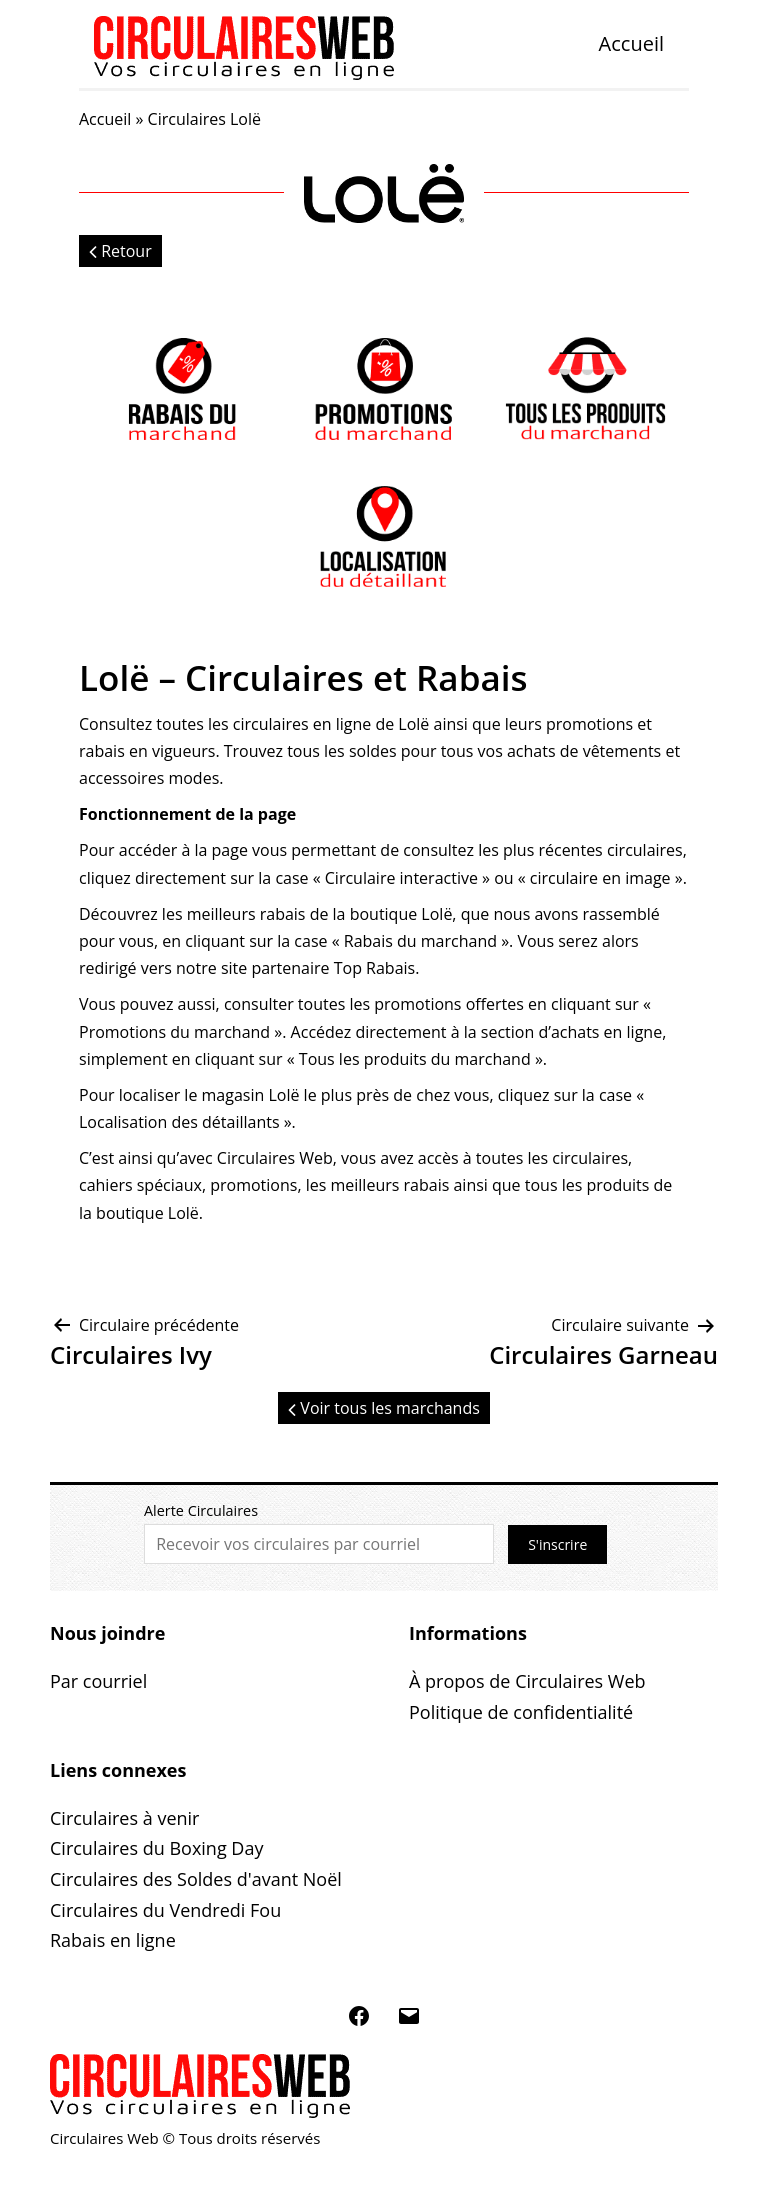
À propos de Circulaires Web (527, 1681)
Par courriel (98, 1681)
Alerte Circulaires (201, 1510)
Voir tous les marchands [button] (384, 1408)
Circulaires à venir (124, 1818)
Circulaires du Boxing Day (156, 1848)
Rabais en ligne (113, 1940)
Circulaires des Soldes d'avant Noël (196, 1879)
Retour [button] (120, 251)
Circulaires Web (275, 1158)
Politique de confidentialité (521, 1712)
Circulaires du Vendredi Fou (165, 1910)
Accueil (631, 43)
